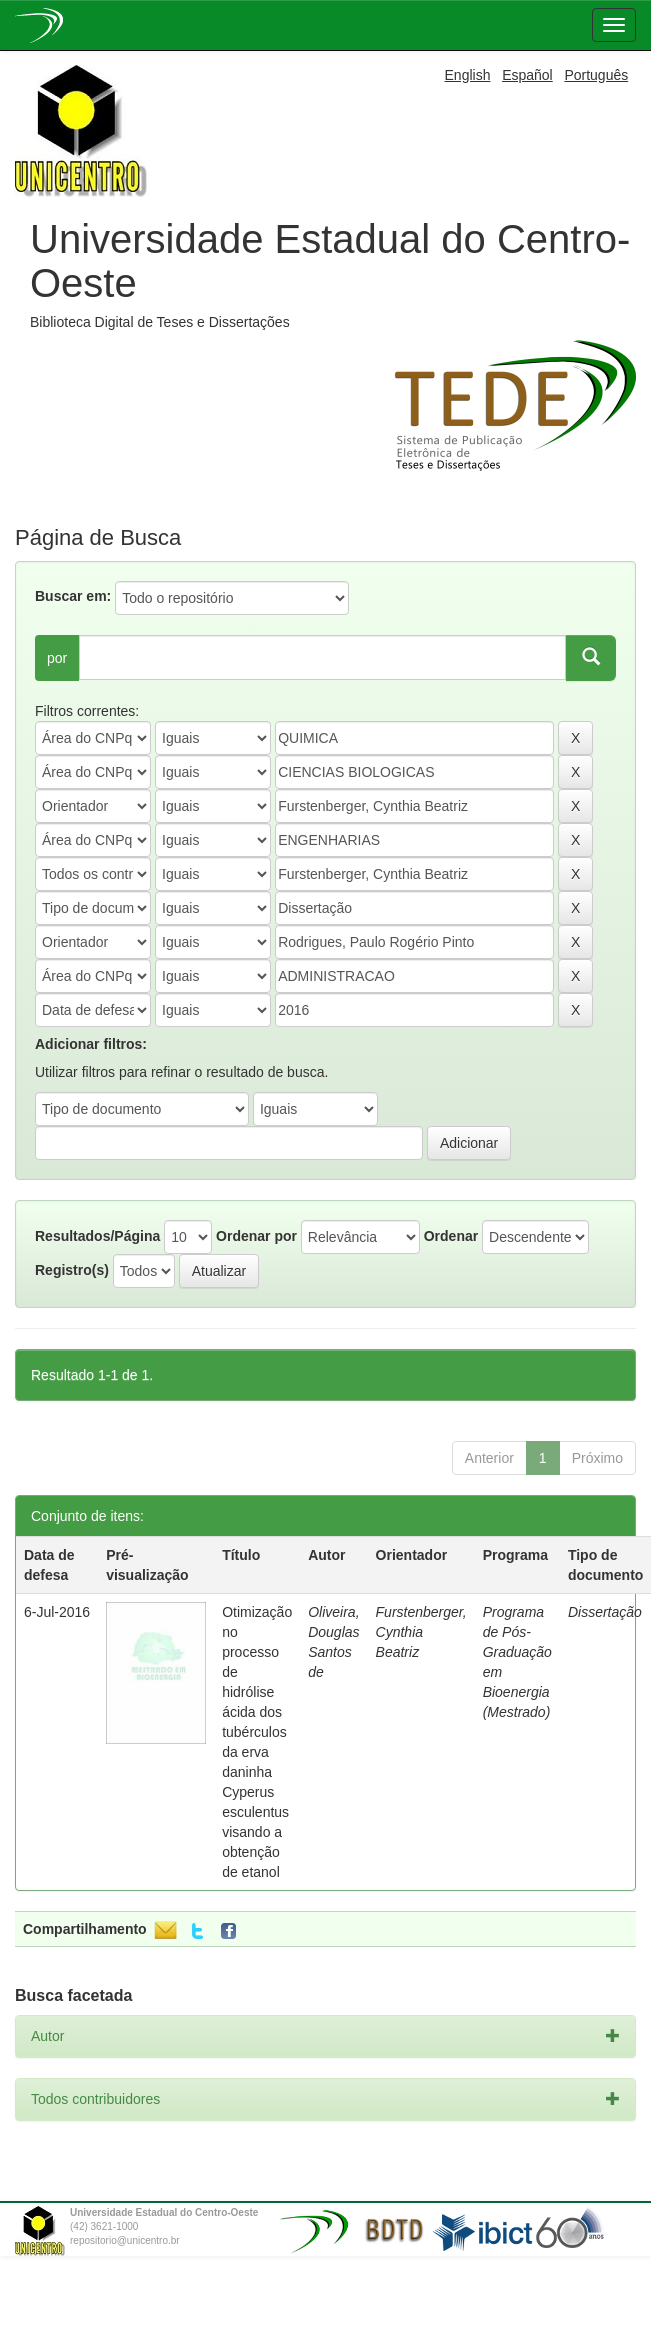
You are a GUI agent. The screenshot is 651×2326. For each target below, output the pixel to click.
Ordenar (451, 1236)
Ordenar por (256, 1236)
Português (596, 75)
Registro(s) (72, 1270)
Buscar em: (73, 596)
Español (527, 75)
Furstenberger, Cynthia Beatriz (421, 1632)
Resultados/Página (97, 1236)
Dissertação (605, 1612)
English (468, 75)
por (57, 658)
